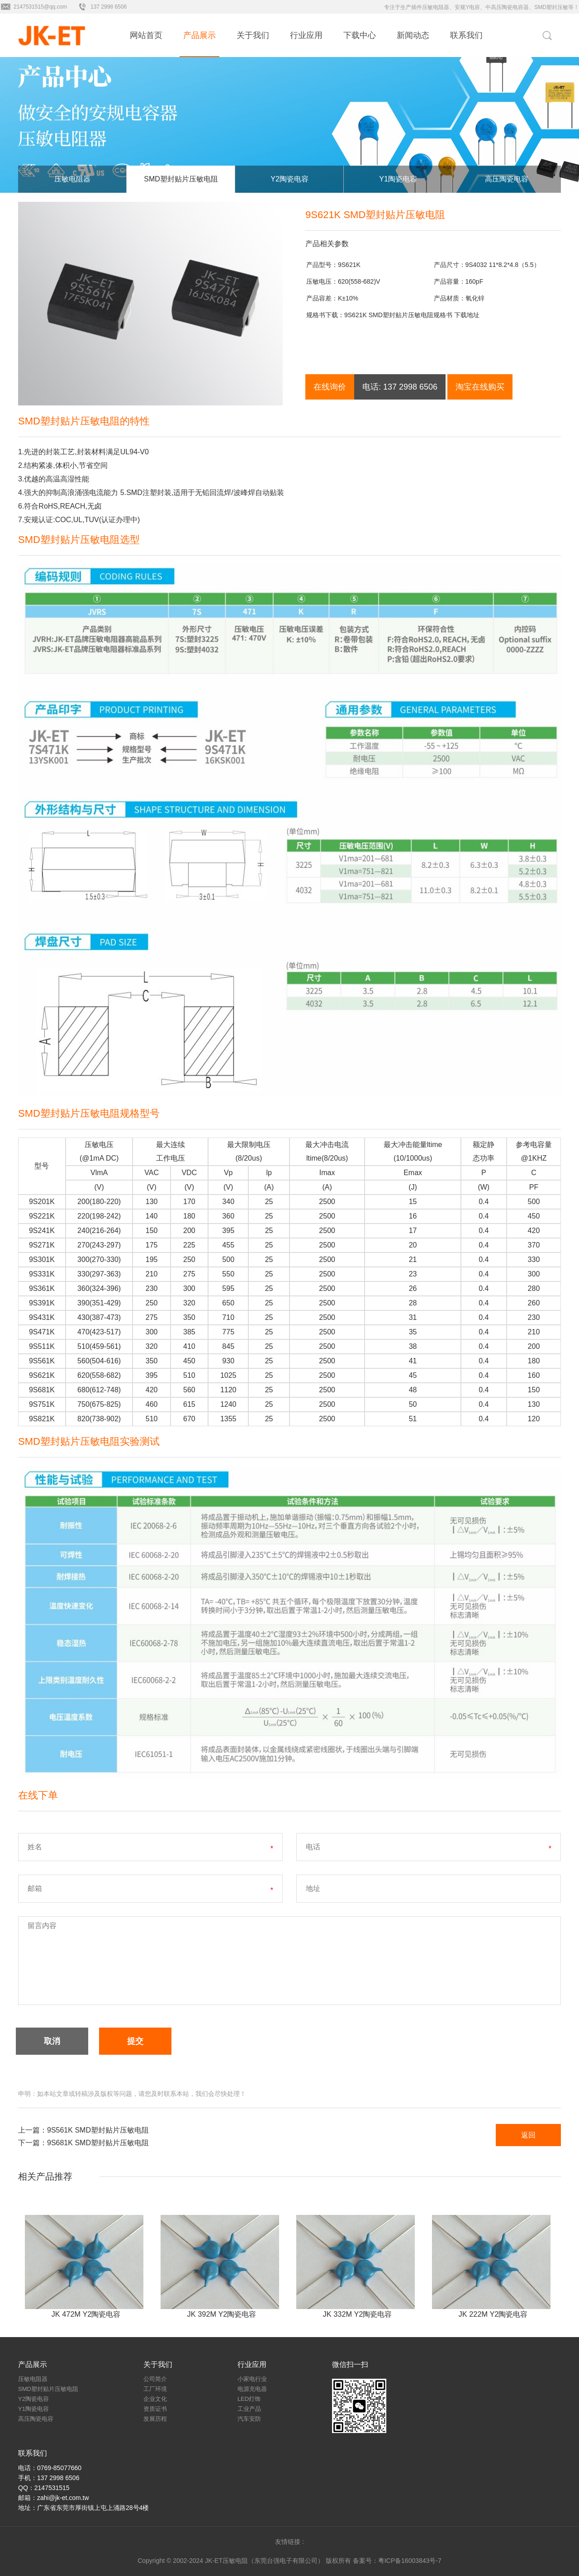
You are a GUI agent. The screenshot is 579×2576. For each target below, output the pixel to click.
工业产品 (249, 2408)
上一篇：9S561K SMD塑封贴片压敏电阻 (83, 2130)
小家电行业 (252, 2379)
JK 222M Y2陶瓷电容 (493, 2314)
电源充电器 (252, 2389)
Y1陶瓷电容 (398, 179)
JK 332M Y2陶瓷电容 (357, 2314)
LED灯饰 (249, 2398)
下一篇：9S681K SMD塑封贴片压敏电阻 (83, 2143)
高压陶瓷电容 (506, 179)
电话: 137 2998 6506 (399, 386)
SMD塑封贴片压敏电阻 (181, 179)
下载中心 (359, 35)
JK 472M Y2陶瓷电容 (86, 2314)
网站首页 (146, 35)
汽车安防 (249, 2418)
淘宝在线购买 (480, 386)
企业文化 (155, 2398)
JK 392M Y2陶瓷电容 (221, 2314)
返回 (528, 2135)
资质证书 (155, 2408)
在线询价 (329, 386)
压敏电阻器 (72, 179)
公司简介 (155, 2379)
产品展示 (199, 35)
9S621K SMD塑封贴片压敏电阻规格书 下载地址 (411, 315)
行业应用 (306, 35)
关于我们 (253, 35)
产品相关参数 (327, 244)
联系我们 (466, 35)
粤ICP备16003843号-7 (409, 2560)
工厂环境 (155, 2389)
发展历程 (155, 2418)
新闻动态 (413, 35)
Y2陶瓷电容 (289, 179)
